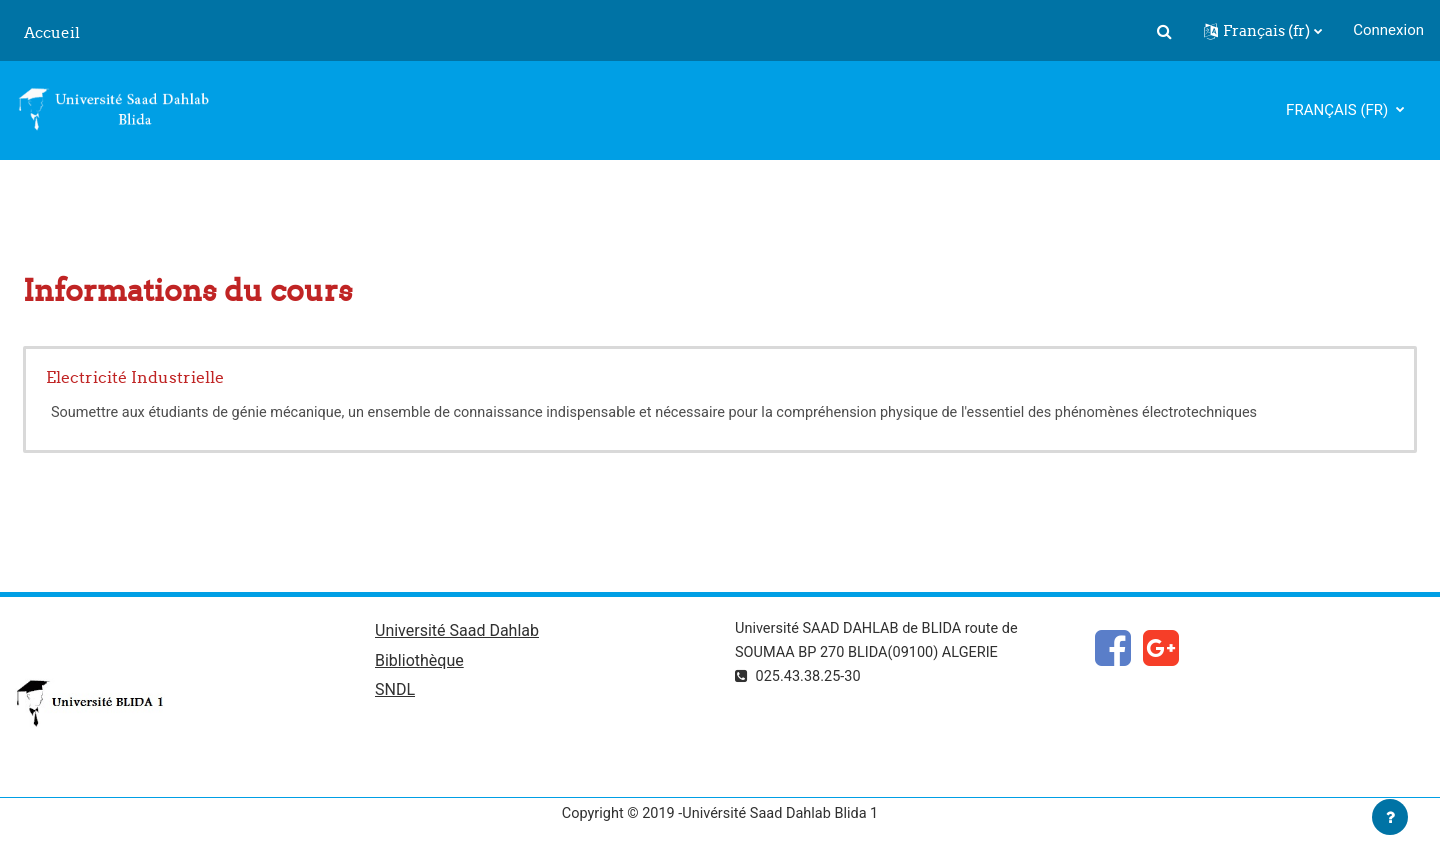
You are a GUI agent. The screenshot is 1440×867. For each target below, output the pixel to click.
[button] (1164, 31)
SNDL (395, 693)
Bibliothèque (419, 662)
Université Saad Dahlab (457, 632)
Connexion (1388, 30)
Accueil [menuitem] (52, 32)
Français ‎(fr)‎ (1339, 110)
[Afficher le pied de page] (1390, 817)
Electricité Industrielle (135, 377)
